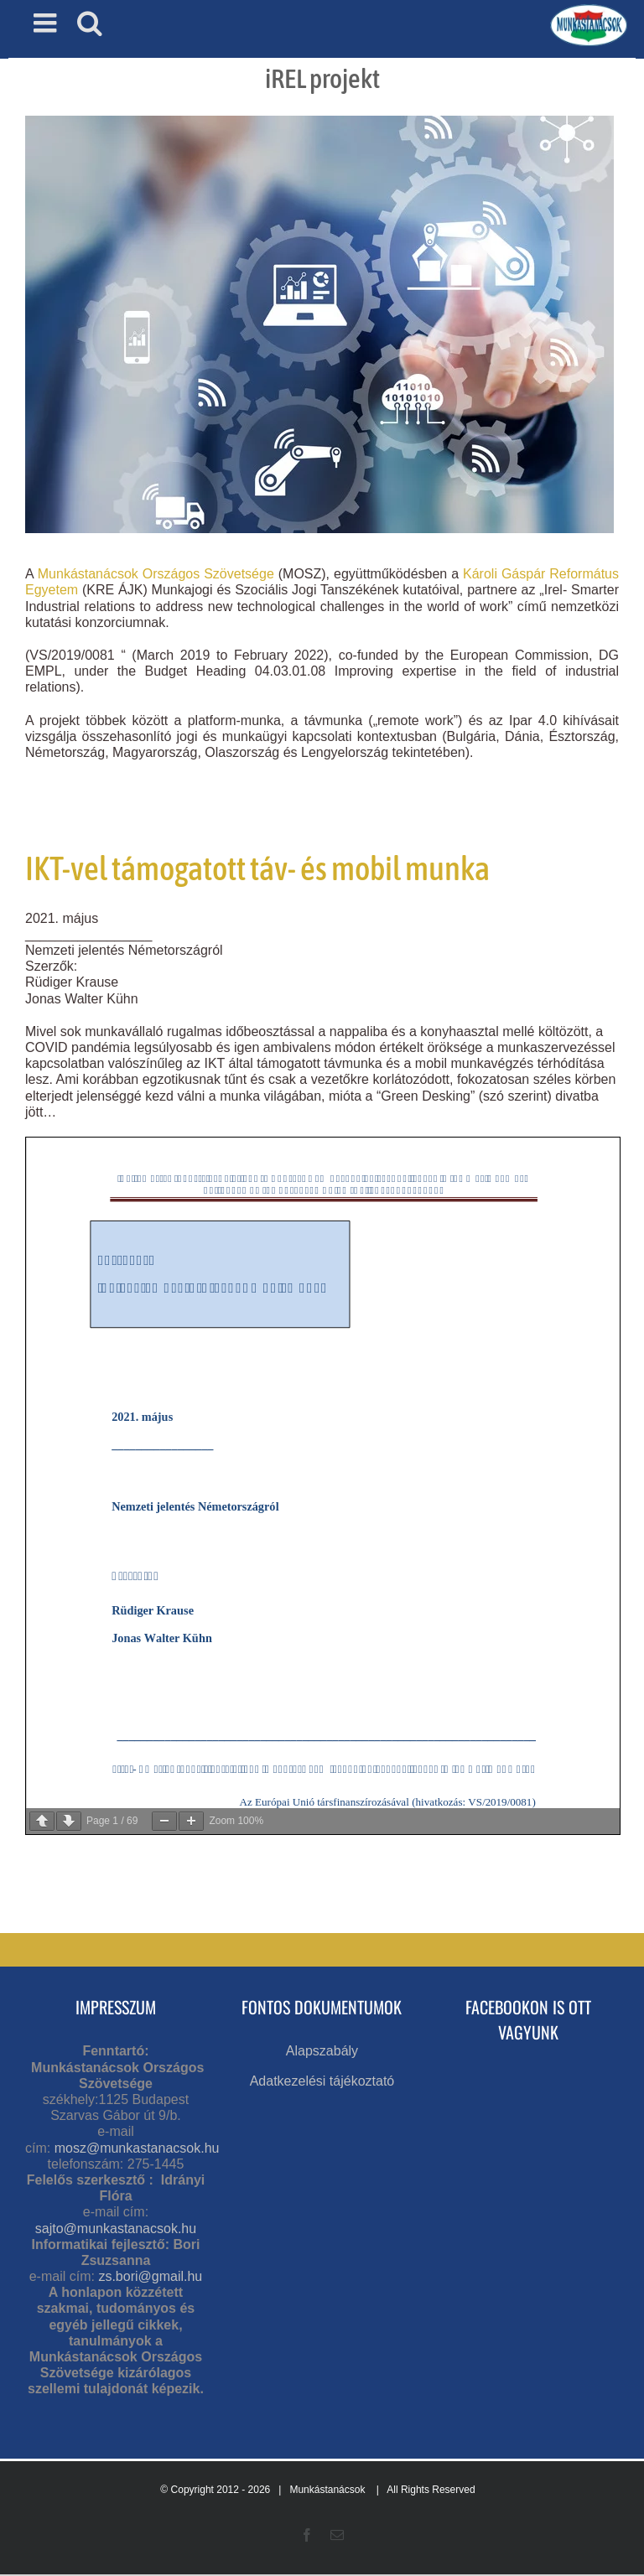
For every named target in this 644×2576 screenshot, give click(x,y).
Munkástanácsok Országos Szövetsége (156, 574)
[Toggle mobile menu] (47, 22)
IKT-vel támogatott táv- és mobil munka (257, 868)
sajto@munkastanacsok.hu (115, 2228)
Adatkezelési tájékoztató (322, 2081)
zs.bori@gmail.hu (150, 2276)
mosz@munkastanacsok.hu (137, 2148)
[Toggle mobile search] (89, 22)
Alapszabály (322, 2051)
